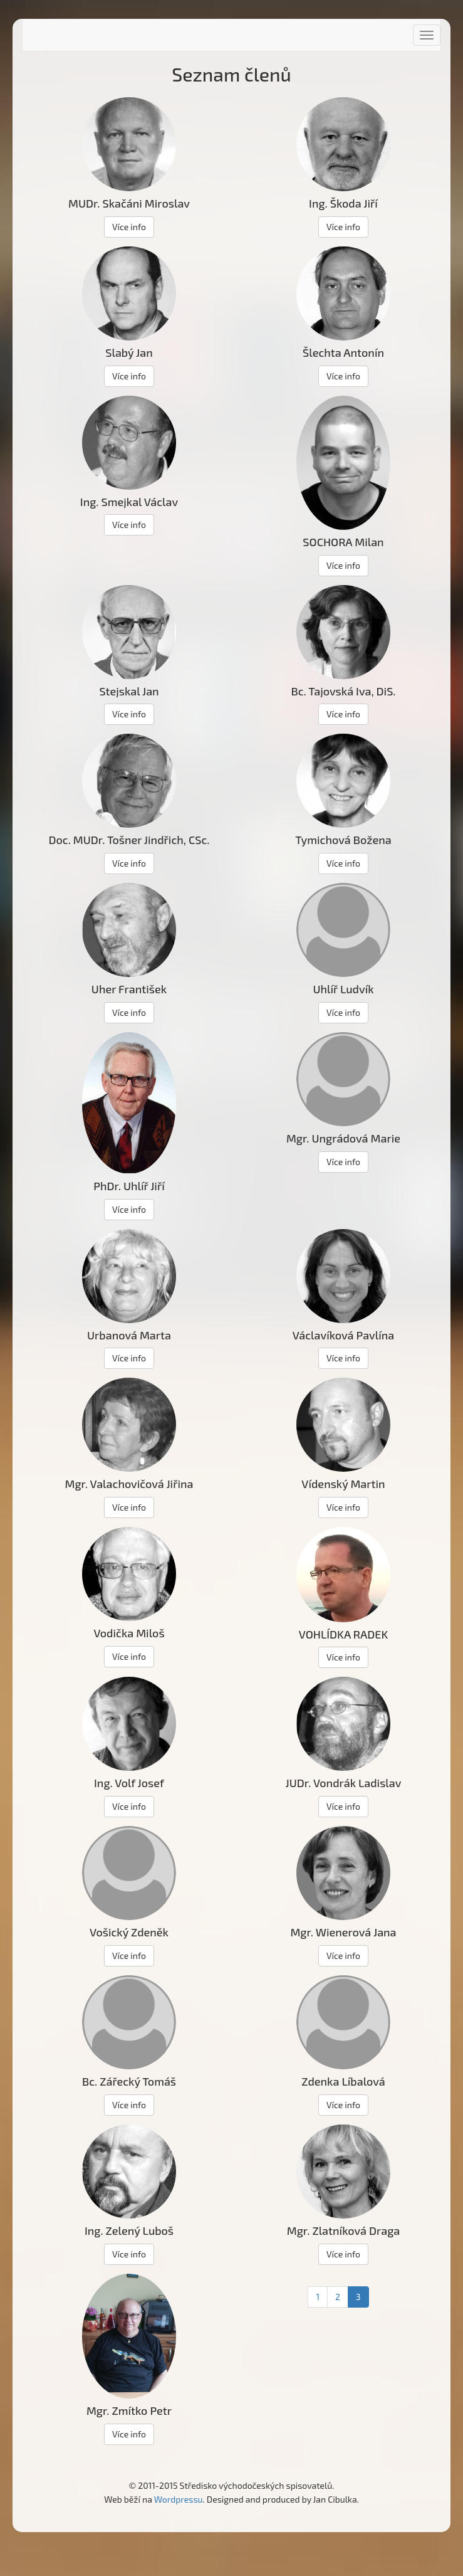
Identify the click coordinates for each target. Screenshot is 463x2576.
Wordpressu (178, 2499)
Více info (129, 226)
